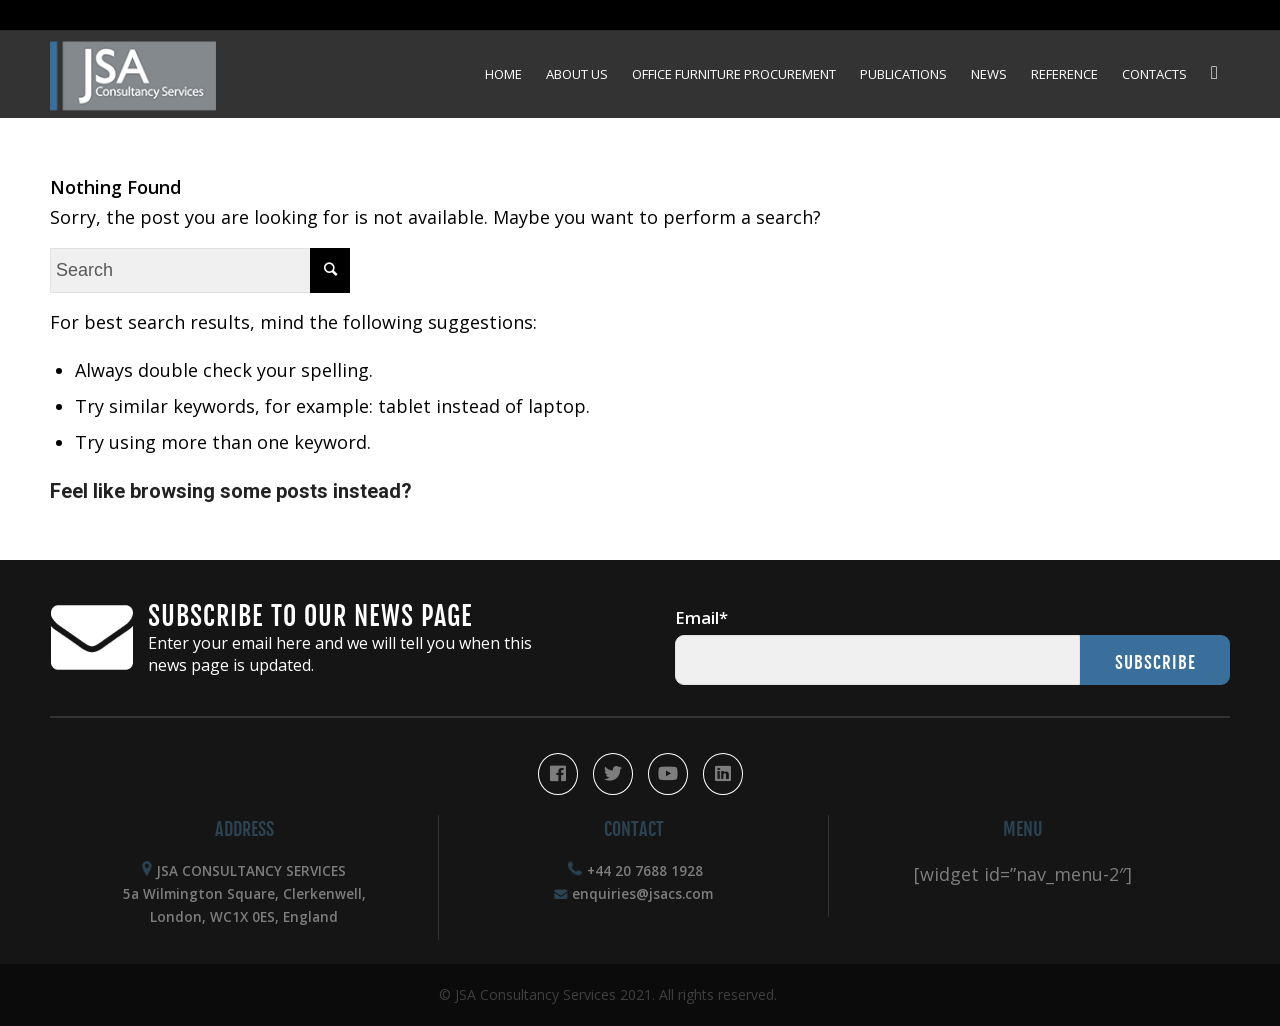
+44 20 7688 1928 (645, 871)
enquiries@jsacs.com (642, 894)
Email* (701, 617)
